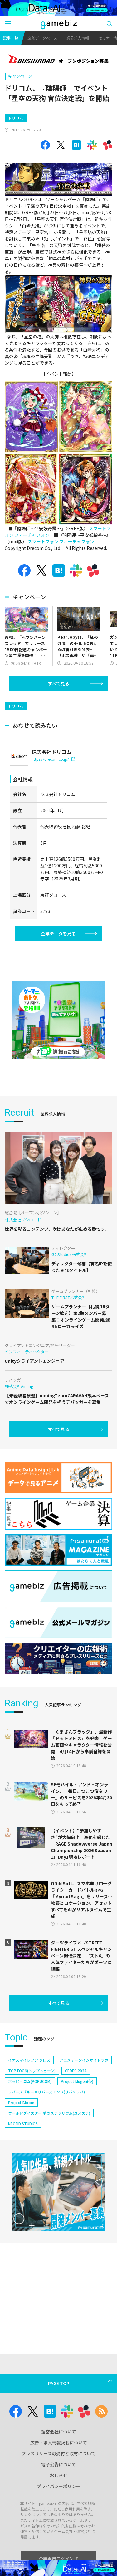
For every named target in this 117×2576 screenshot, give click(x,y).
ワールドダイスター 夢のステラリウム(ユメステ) (49, 2113)
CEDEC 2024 (75, 2070)
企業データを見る (58, 933)
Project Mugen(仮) (77, 2081)
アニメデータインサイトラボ (84, 2060)
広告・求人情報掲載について (58, 2442)
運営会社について (58, 2431)
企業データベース (42, 38)
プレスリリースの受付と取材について (58, 2453)
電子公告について (58, 2464)
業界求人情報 (77, 38)
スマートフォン (43, 541)
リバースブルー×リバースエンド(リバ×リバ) (46, 2091)
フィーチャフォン (31, 535)
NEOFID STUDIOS (23, 2123)
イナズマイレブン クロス (29, 2060)
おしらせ (58, 2475)
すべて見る (58, 683)
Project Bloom (21, 2102)
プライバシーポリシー (58, 2486)
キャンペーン (20, 76)
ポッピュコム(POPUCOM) (29, 2081)
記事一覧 (10, 38)
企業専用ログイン (58, 2558)
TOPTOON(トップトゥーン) (32, 2070)
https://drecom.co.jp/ (53, 759)
